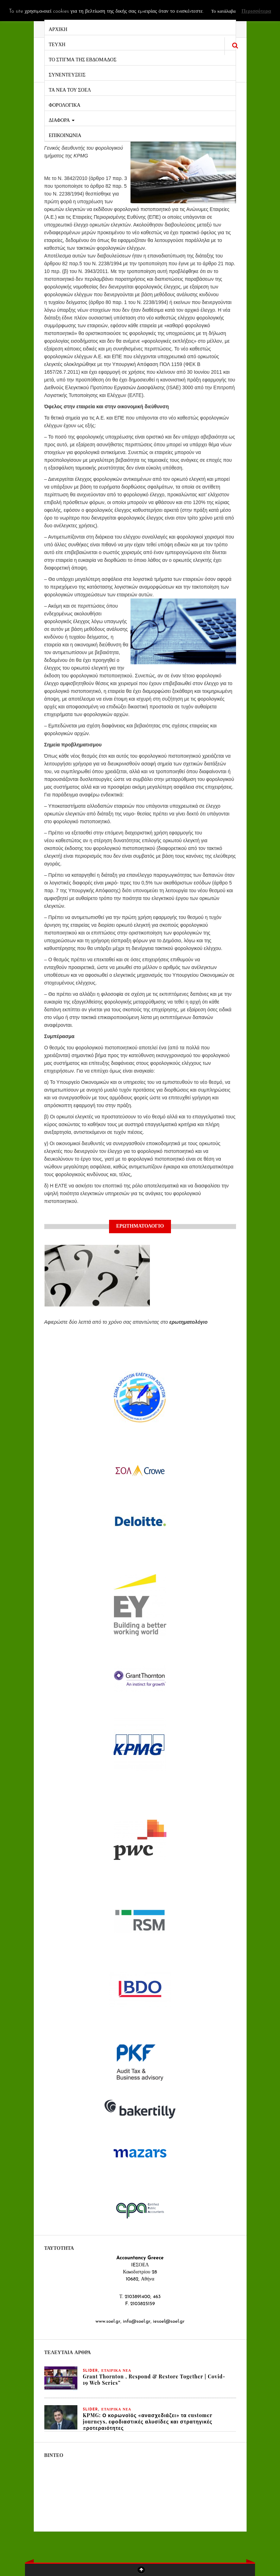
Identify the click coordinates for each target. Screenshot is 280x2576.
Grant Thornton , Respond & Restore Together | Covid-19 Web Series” (154, 2379)
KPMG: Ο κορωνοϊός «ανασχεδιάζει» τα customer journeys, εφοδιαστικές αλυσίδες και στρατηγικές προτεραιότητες (147, 2421)
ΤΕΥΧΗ (57, 44)
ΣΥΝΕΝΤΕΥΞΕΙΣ (67, 74)
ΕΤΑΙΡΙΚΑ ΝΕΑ (116, 2371)
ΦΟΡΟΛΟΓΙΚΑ (65, 104)
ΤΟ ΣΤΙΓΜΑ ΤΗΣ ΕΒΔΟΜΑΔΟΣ (83, 59)
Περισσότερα (256, 11)
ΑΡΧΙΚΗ (58, 28)
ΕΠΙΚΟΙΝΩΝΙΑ (65, 134)
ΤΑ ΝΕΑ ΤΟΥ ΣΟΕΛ (70, 89)
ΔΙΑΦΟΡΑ (62, 119)
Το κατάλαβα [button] (223, 11)
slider (90, 2371)
